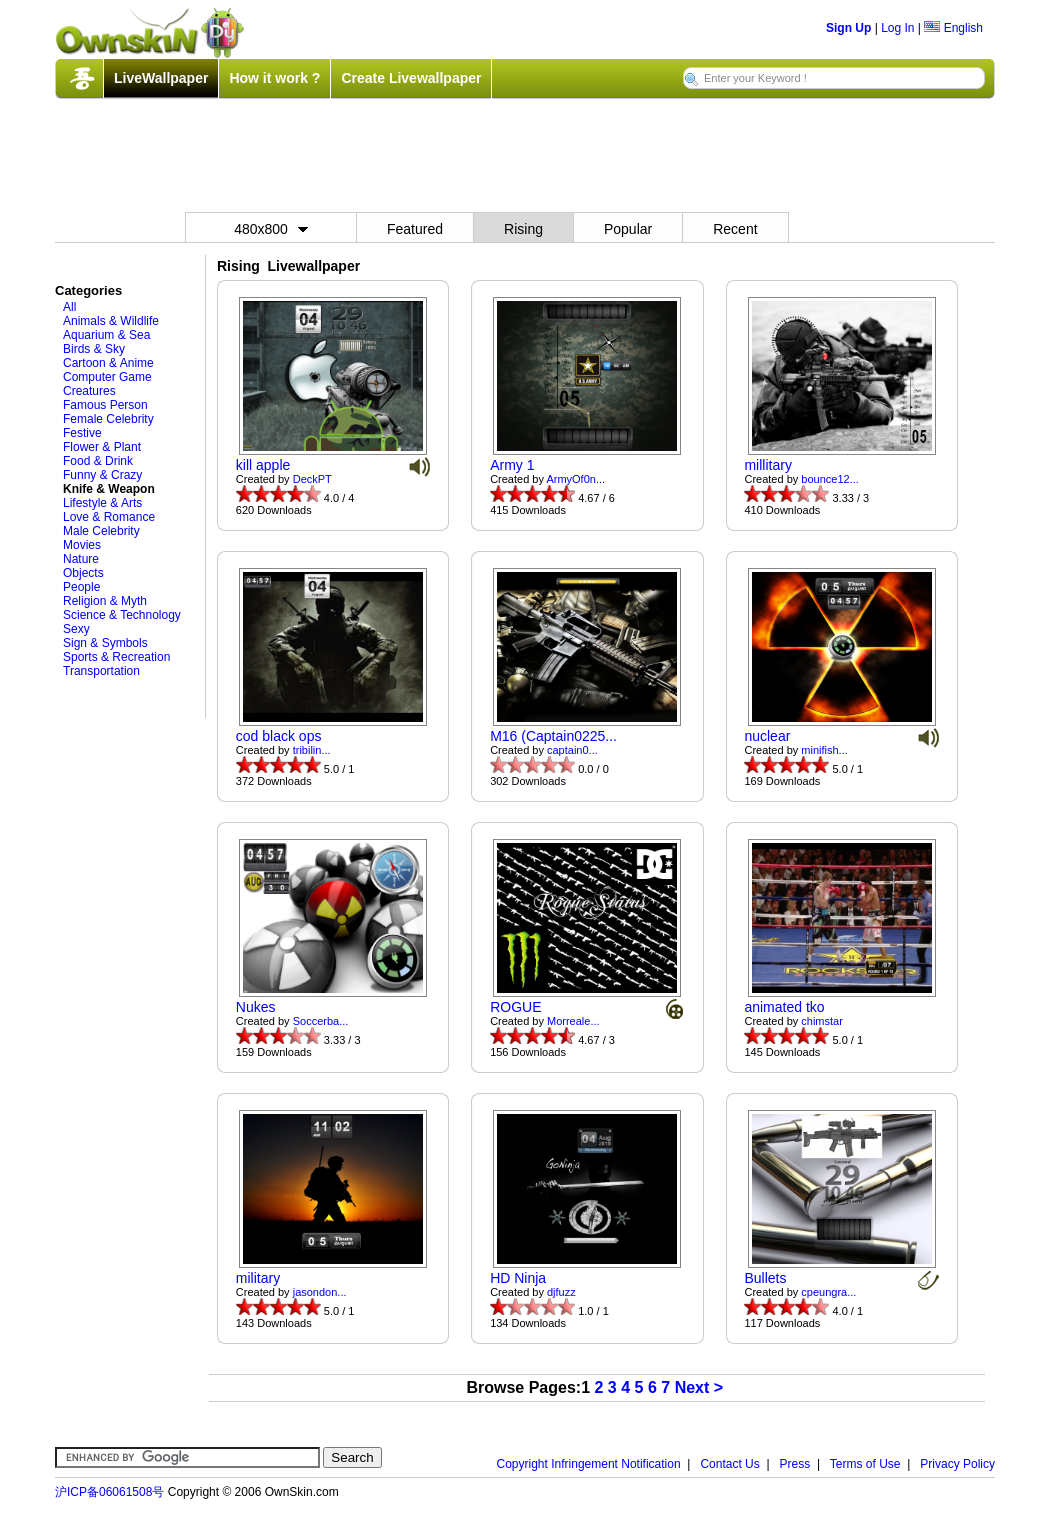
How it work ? (274, 78)
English (953, 28)
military (258, 1278)
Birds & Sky (94, 349)
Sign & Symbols (105, 643)
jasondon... (320, 1292)
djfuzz (561, 1292)
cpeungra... (828, 1292)
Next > (699, 1387)
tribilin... (312, 750)
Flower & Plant (102, 447)
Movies (82, 545)
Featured (415, 229)
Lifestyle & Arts (102, 503)
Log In (897, 28)
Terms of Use (865, 1464)
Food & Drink (98, 461)
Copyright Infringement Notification (589, 1464)
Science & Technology (122, 615)
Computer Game (107, 377)
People (81, 587)
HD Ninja (518, 1278)
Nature (81, 559)
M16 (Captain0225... (553, 736)
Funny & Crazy (102, 475)
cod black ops (279, 736)
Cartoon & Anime (108, 363)
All (69, 307)
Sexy (76, 629)
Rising (523, 229)
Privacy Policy (957, 1464)
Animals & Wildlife (111, 321)
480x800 (271, 229)
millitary (767, 465)
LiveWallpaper (161, 78)
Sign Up (848, 28)
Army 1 (512, 465)
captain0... (572, 750)
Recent (735, 229)
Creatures (89, 391)
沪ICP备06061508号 (109, 1492)
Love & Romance (109, 517)
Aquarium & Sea (106, 335)
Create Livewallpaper (411, 78)
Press (795, 1464)
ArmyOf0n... (575, 479)
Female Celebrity (108, 419)
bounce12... (830, 479)
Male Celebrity (101, 531)
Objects (83, 573)
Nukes (256, 1007)
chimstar (822, 1021)
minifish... (824, 750)
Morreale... (573, 1021)
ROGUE (515, 1007)
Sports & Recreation (116, 657)
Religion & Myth (105, 601)
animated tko (784, 1007)
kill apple (263, 465)
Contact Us (729, 1464)
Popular (628, 229)
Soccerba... (321, 1021)
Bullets (765, 1278)
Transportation (101, 671)
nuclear (767, 736)
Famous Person (105, 405)
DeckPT (312, 479)
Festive (82, 433)
